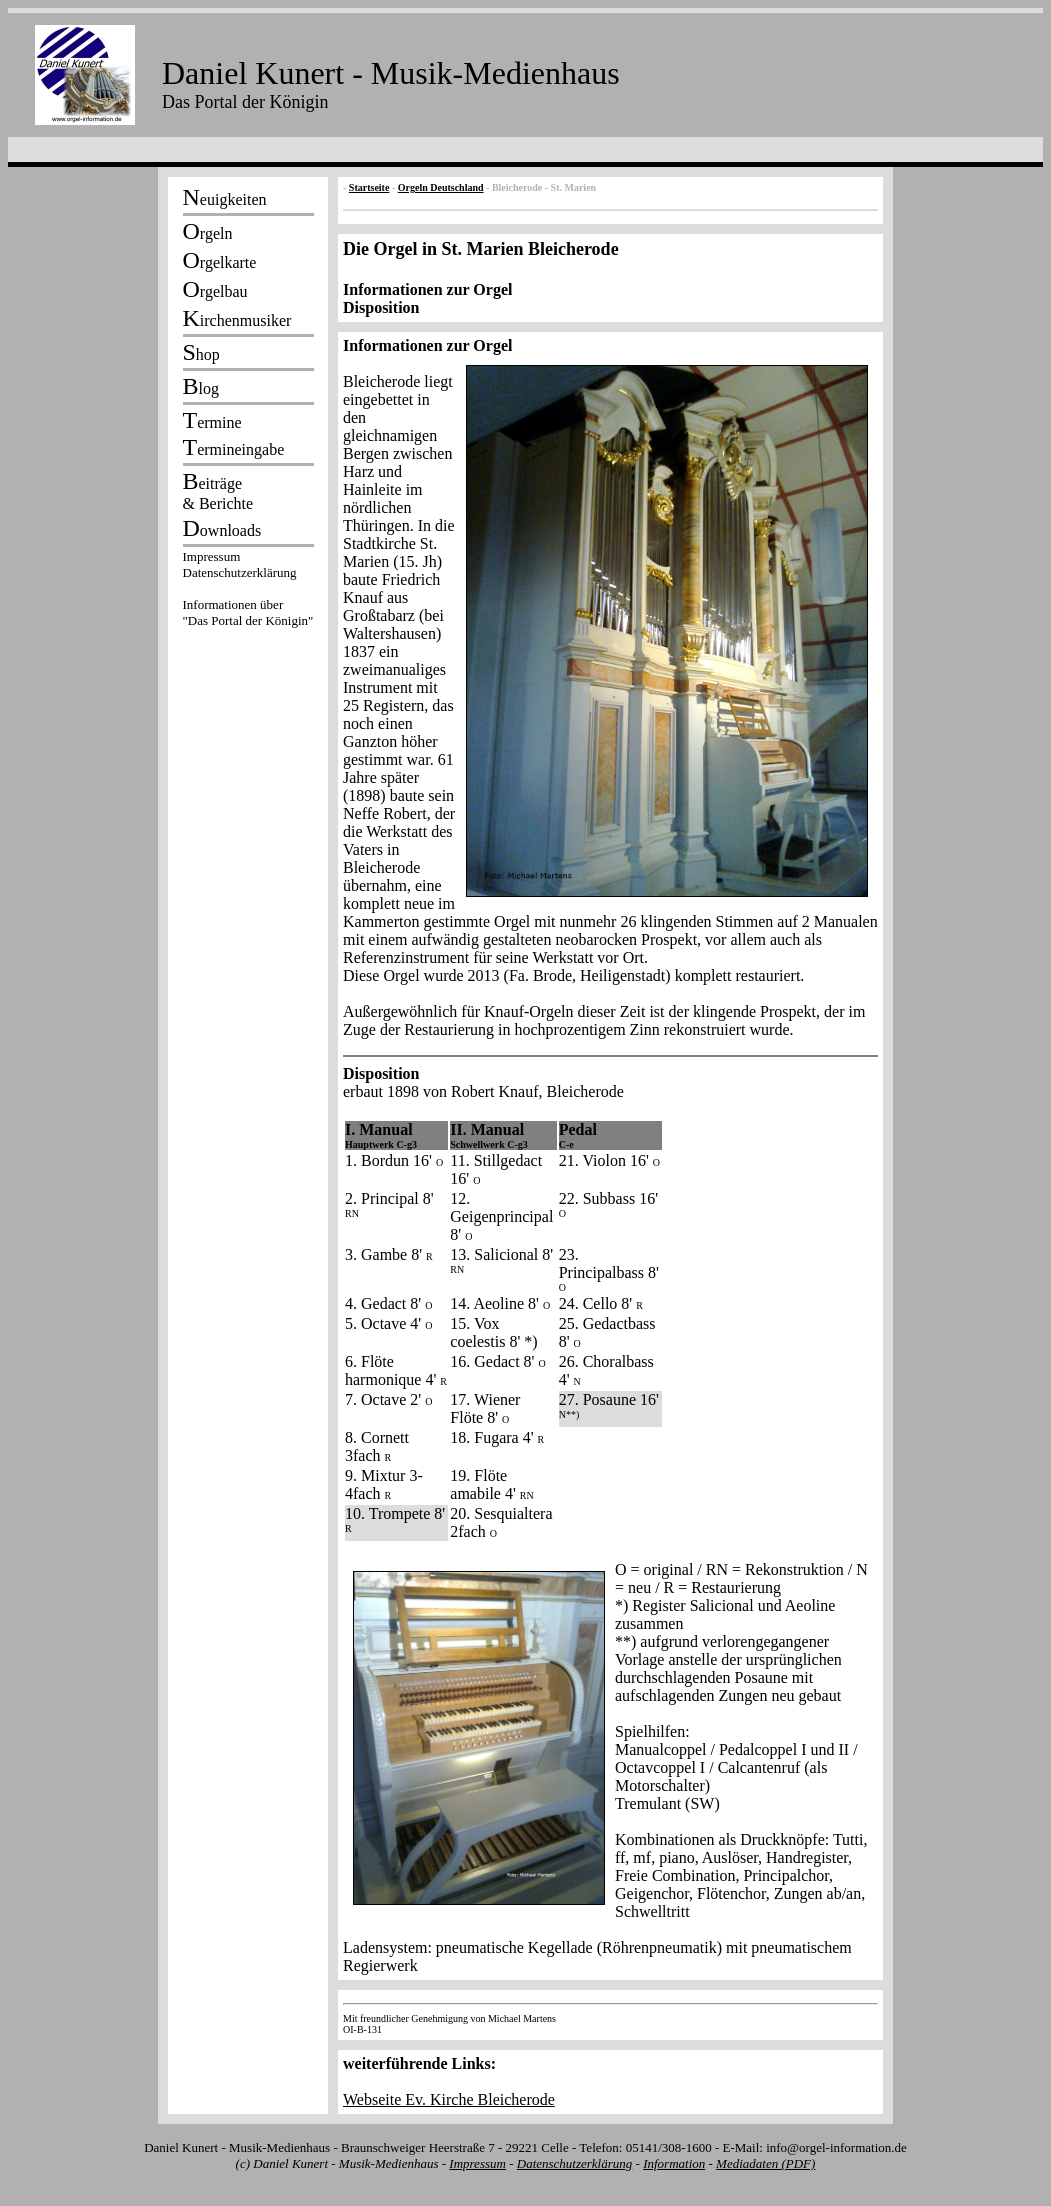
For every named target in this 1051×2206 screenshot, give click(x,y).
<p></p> (248, 592)
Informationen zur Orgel (427, 289)
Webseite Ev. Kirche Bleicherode (449, 2099)
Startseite (369, 187)
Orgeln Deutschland (441, 187)
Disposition (381, 307)
